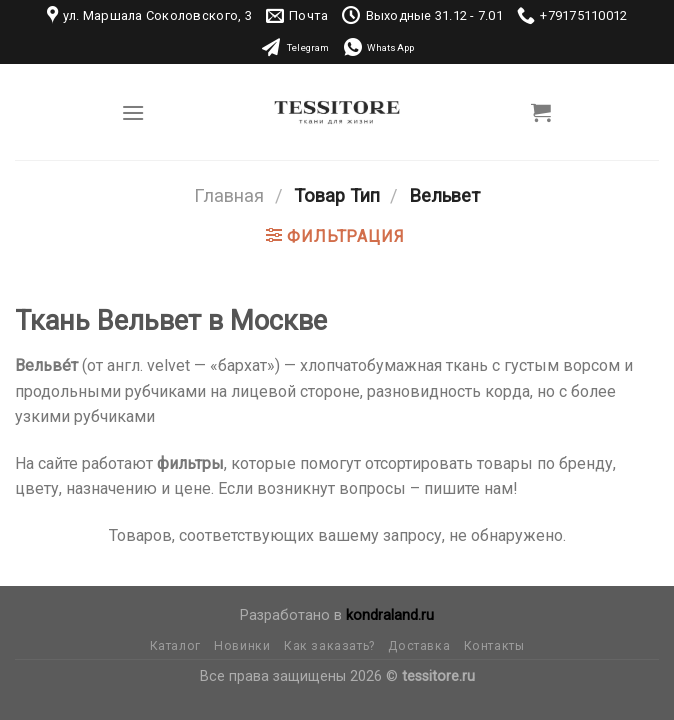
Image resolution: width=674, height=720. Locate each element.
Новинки (242, 646)
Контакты (494, 646)
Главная (229, 195)
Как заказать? (329, 646)
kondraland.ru (390, 615)
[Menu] (133, 112)
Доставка (419, 646)
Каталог (175, 646)
